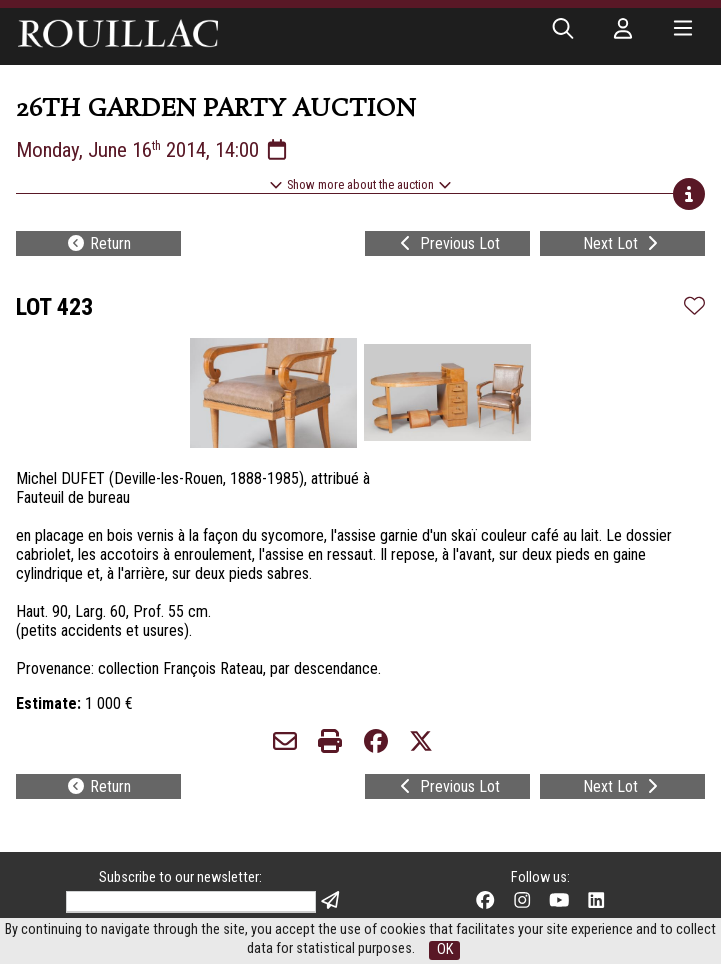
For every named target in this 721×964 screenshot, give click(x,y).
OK (445, 949)
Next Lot (622, 243)
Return (98, 243)
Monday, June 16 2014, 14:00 (153, 150)
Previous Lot (448, 243)
